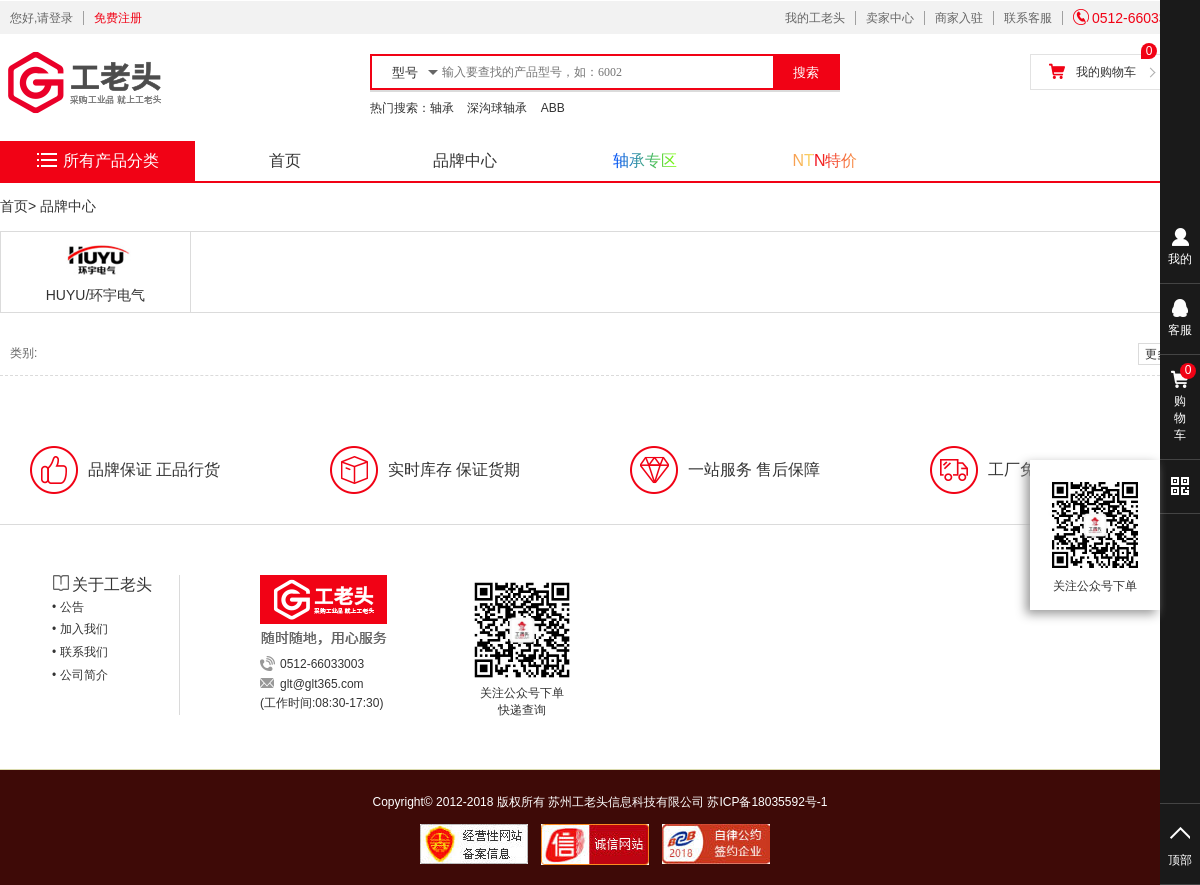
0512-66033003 (1131, 18)
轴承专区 (645, 160)
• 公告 (68, 607)
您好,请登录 (41, 18)
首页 (285, 160)
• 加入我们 (80, 629)
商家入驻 (959, 18)
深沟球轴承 (497, 108)
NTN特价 (825, 160)
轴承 (442, 108)
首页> (18, 206)
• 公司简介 (80, 675)
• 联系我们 (80, 652)
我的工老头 (815, 18)
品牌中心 (465, 160)
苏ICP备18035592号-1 (767, 802)
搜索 (806, 72)
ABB (553, 108)
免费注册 (118, 18)
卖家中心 (890, 18)
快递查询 (522, 710)
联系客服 (1028, 18)
